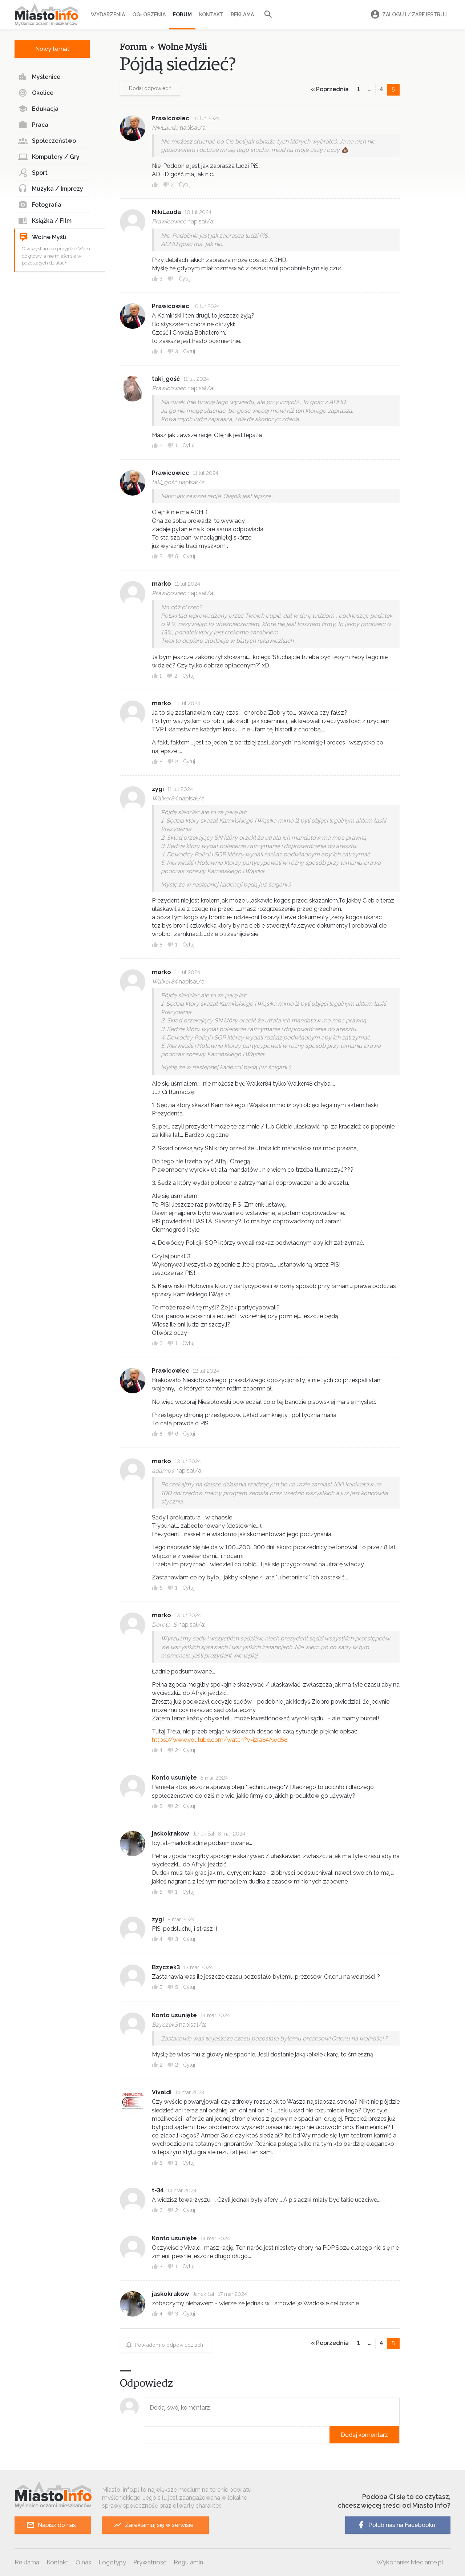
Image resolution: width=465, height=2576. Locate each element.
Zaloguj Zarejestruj (407, 15)
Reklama (242, 14)
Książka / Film (45, 220)
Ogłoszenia (149, 14)
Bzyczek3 (166, 1967)
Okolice (35, 93)
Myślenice (39, 77)
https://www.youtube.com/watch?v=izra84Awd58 (219, 1739)
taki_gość (166, 378)
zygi (158, 789)
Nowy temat (52, 48)
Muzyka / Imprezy (50, 188)
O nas (83, 2562)
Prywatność (149, 2562)
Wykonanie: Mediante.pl (409, 2562)
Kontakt (211, 14)
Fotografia (39, 204)
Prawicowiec (170, 118)
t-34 (157, 2190)
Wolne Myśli (42, 237)
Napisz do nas (51, 2524)
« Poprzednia (330, 89)
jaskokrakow (170, 1833)
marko (161, 583)
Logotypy (112, 2562)
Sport (33, 172)
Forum (182, 14)
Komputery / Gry (49, 157)
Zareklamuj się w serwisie (153, 2524)
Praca (33, 125)
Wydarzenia (108, 14)
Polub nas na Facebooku (396, 2524)
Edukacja (38, 109)
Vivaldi (161, 2092)
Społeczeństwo (47, 141)
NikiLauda (166, 212)
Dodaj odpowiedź (150, 88)
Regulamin (188, 2562)
